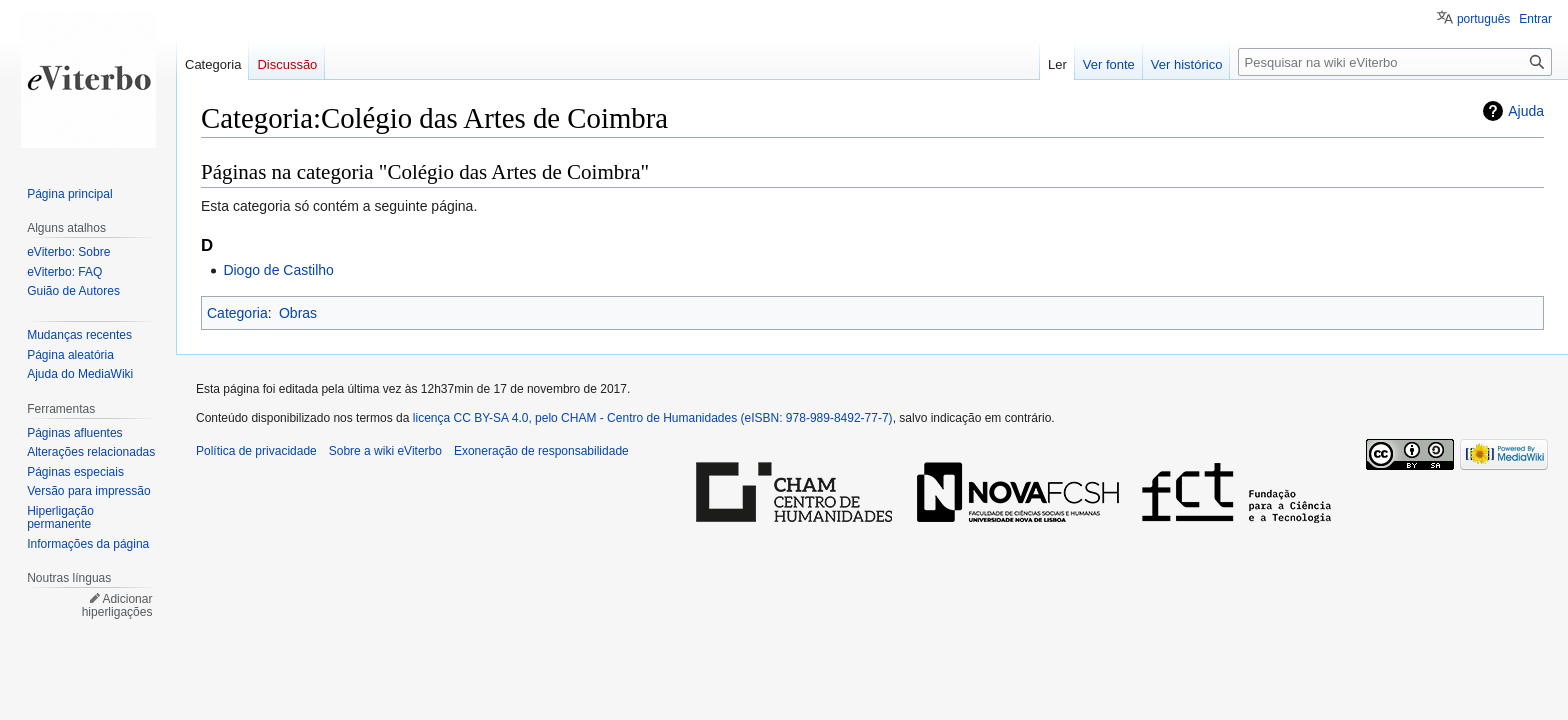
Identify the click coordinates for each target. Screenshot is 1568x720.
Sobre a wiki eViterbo (385, 451)
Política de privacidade (256, 451)
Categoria (237, 313)
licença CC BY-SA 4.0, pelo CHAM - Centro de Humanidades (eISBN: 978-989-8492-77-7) (653, 418)
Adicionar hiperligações (117, 606)
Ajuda (1526, 111)
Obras (298, 313)
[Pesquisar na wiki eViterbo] (1395, 62)
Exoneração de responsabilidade (541, 451)
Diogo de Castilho (278, 270)
